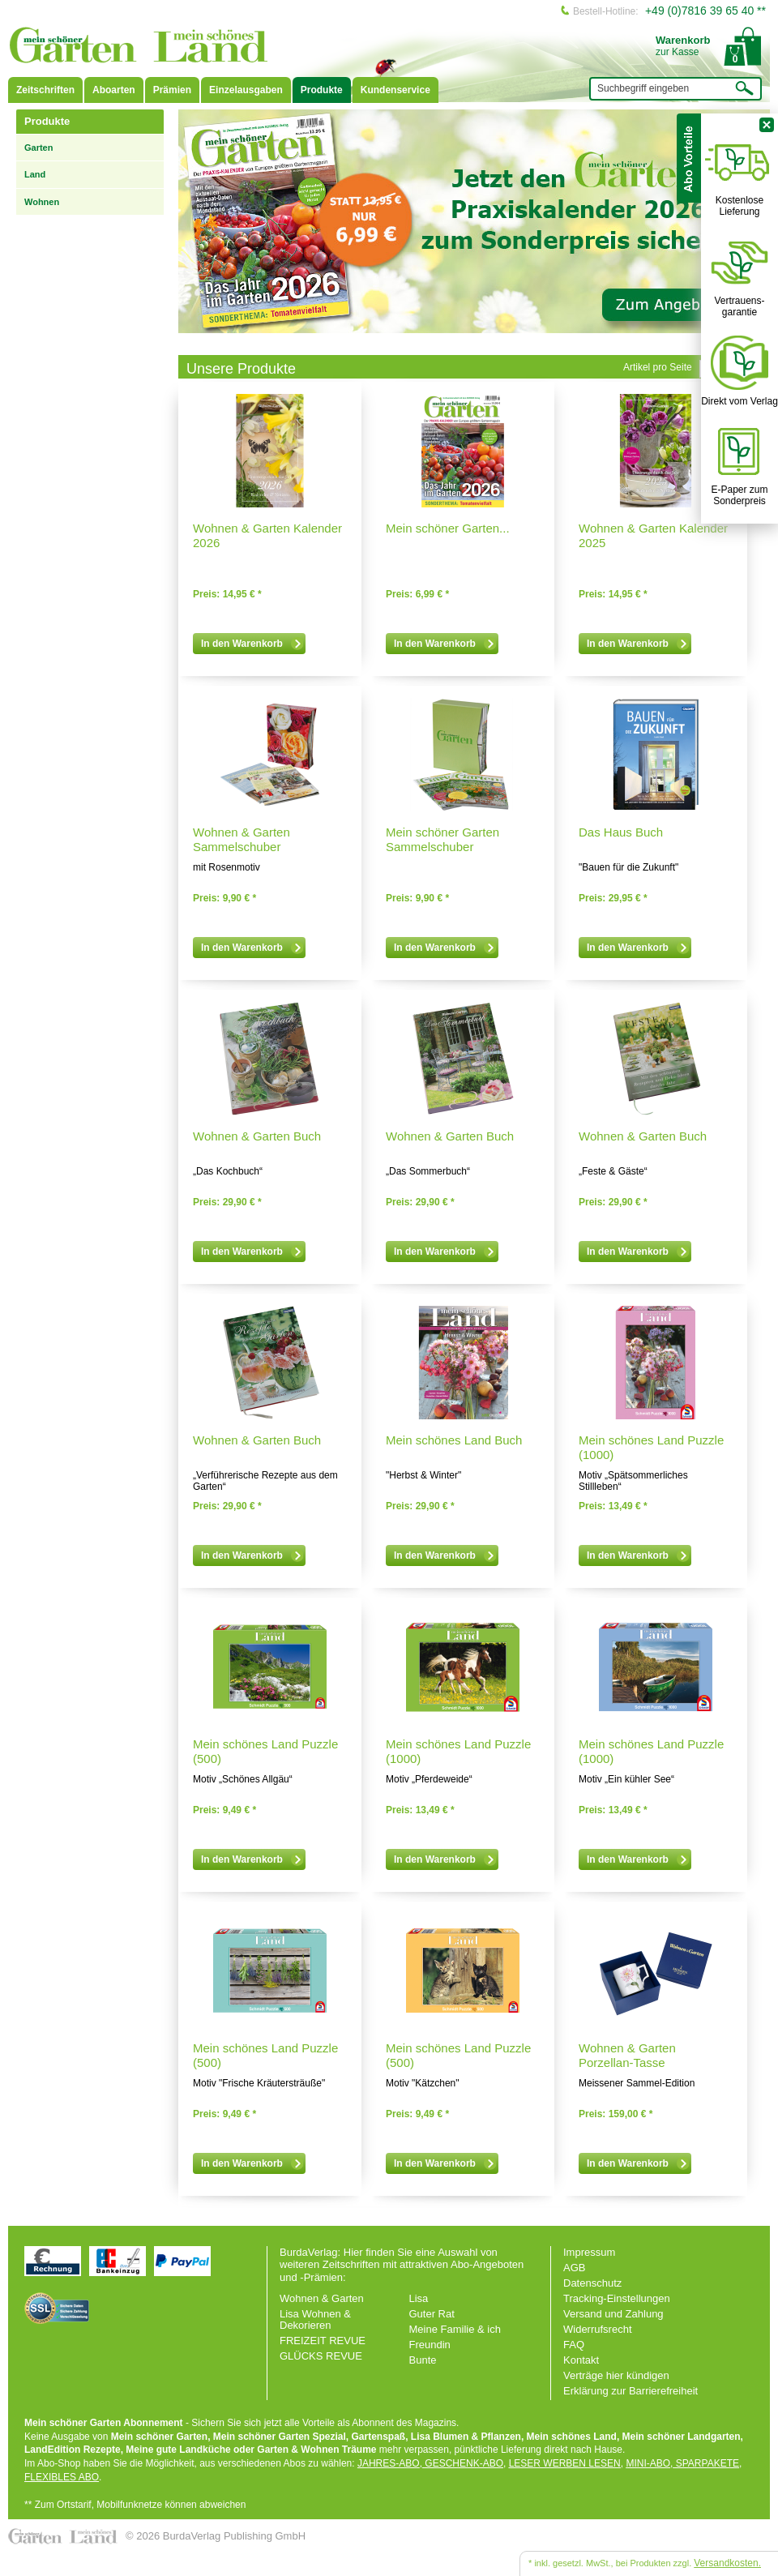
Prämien (172, 90)
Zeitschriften (45, 90)
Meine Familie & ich (455, 2329)
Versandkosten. (727, 2563)
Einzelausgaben (246, 90)
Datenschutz (592, 2283)
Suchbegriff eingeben (643, 88)
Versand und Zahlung (613, 2314)
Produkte (322, 90)
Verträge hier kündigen (616, 2375)
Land (34, 174)
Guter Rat (432, 2314)
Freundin (430, 2345)
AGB (574, 2267)
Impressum (589, 2252)
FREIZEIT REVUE (322, 2340)
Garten (38, 147)
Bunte (423, 2360)
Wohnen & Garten (322, 2298)
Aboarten (113, 90)
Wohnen (41, 202)
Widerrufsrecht (597, 2329)
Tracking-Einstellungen (616, 2298)
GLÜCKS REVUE (321, 2356)
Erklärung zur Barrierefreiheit (630, 2391)
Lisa (419, 2298)
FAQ (573, 2345)
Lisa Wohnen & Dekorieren (315, 2319)
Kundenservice (395, 90)
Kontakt (581, 2360)
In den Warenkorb (252, 643)
